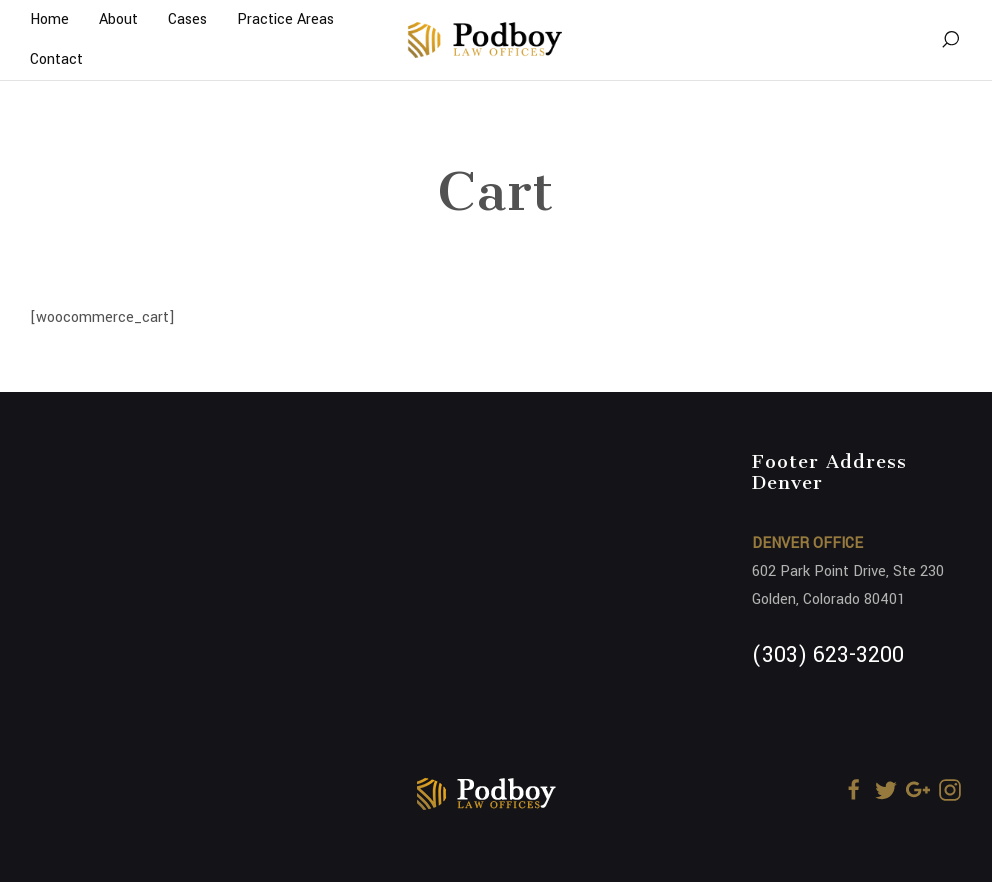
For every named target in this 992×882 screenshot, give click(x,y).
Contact (56, 59)
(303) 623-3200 (828, 655)
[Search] (950, 40)
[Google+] (918, 790)
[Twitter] (886, 790)
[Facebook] (854, 790)
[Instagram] (950, 790)
